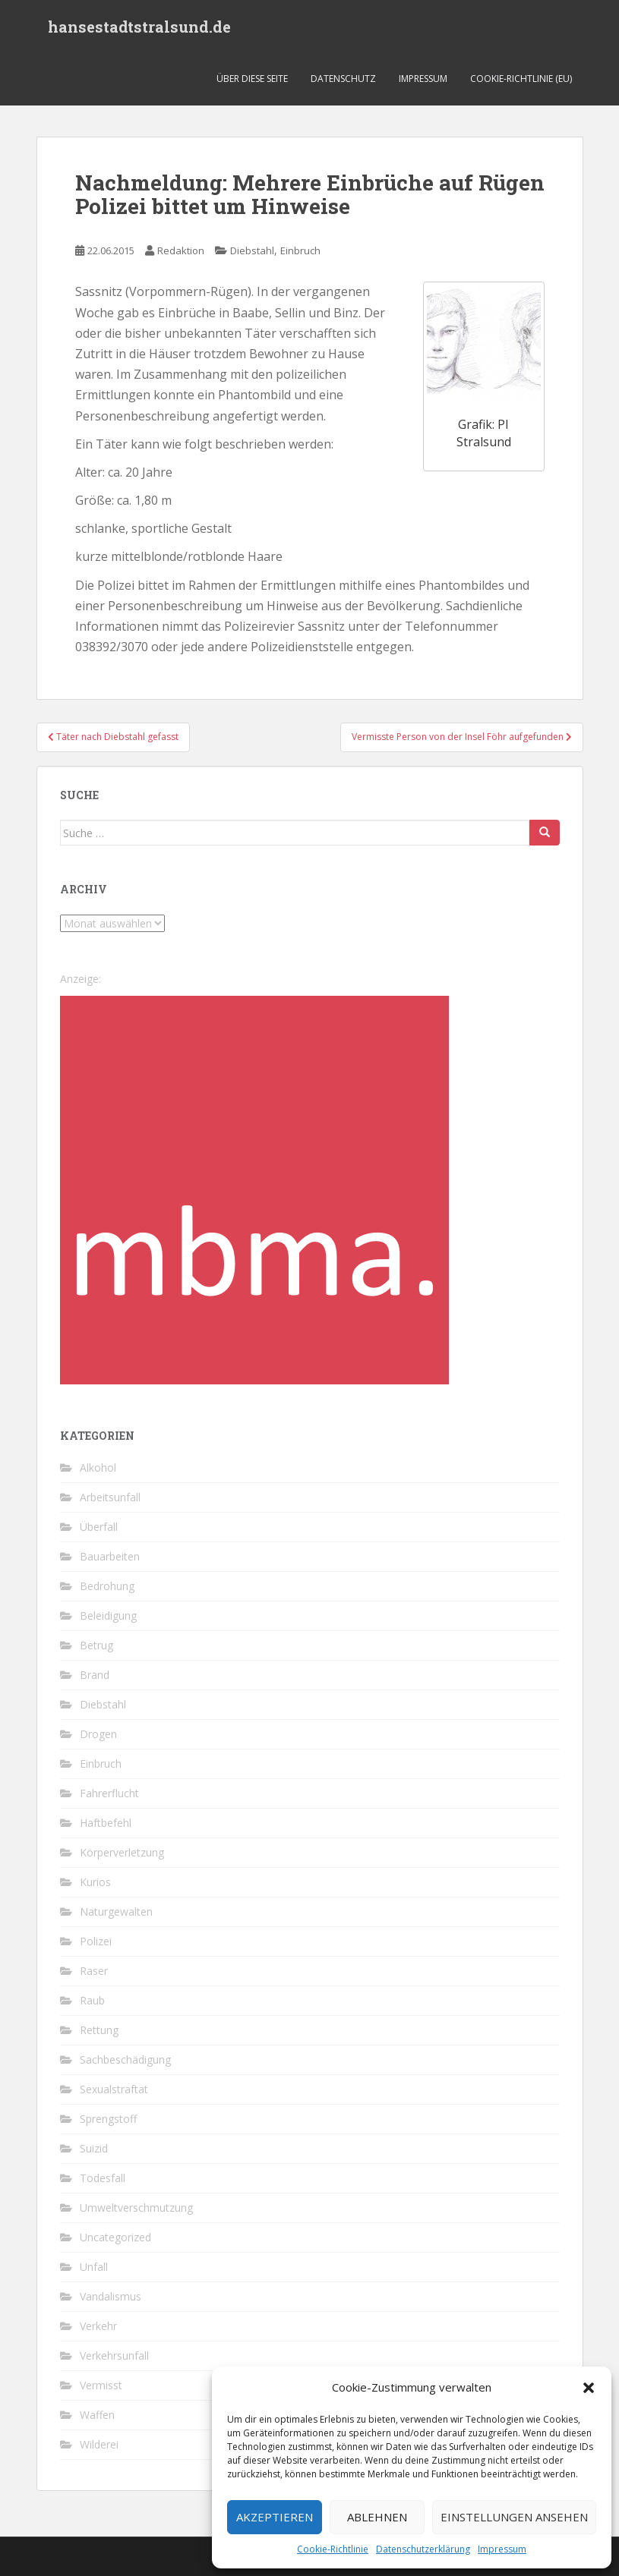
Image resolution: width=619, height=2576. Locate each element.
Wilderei (99, 2444)
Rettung (99, 2030)
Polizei (96, 1941)
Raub (92, 2000)
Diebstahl (252, 250)
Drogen (98, 1734)
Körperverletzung (122, 1852)
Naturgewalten (116, 1911)
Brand (94, 1674)
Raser (94, 1970)
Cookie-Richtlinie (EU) (521, 79)
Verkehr (98, 2326)
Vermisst (101, 2385)
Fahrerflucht (109, 1793)
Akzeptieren (274, 2516)
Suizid (94, 2148)
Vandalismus (110, 2296)
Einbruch (300, 250)
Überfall (99, 1526)
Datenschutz (343, 79)
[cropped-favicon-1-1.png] (254, 1189)
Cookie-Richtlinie (332, 2549)
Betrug (96, 1645)
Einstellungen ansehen (514, 2516)
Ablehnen (377, 2516)
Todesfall (102, 2178)
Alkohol (98, 1467)
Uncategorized (115, 2237)
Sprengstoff (108, 2119)
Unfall (94, 2267)
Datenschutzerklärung (423, 2549)
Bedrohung (107, 1586)
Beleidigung (108, 1615)
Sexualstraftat (114, 2089)
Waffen (97, 2415)
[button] (588, 2387)
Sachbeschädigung (125, 2059)
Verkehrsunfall (114, 2355)
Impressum (502, 2549)
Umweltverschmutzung (136, 2207)
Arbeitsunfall (110, 1497)
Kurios (95, 1882)
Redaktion (180, 250)
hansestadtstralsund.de (139, 26)
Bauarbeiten (110, 1556)
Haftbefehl (105, 1822)
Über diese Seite (252, 79)
